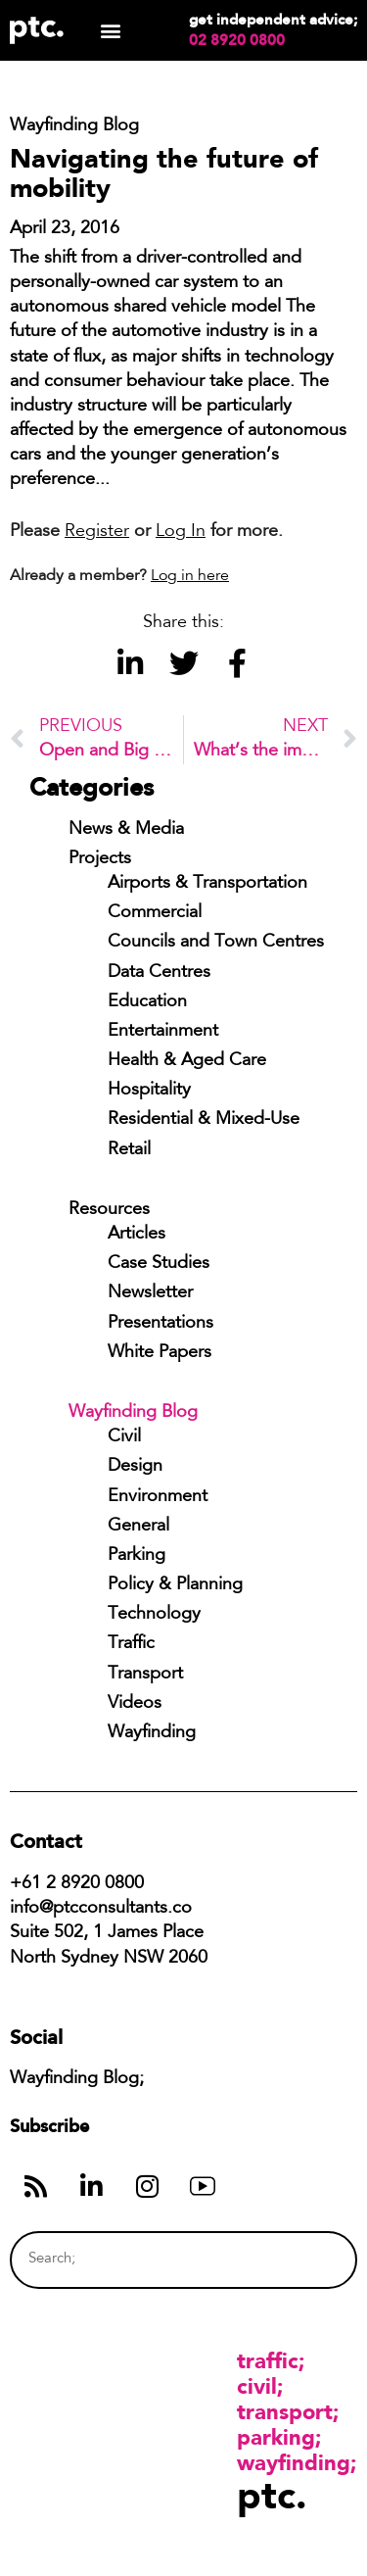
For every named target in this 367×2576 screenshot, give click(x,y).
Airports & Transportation (207, 884)
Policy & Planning (175, 1585)
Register (97, 532)
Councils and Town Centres (216, 942)
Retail (129, 1150)
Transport (145, 1674)
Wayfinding (152, 1733)
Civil (124, 1437)
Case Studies (158, 1264)
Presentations (160, 1324)
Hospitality (149, 1090)
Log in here (190, 576)
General (138, 1526)
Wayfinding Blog (133, 1413)
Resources (109, 1210)
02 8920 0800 (237, 40)
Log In (181, 532)
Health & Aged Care (187, 1061)
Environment (157, 1497)
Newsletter (150, 1293)
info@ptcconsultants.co (101, 1909)
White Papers (159, 1353)
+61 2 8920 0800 (77, 1884)
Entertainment (163, 1032)
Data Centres (159, 973)
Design (135, 1467)
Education (147, 1002)
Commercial (155, 913)
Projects (100, 859)
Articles (136, 1234)
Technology (154, 1615)
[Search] (305, 2260)
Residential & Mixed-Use (203, 1120)
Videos (134, 1704)
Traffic (131, 1644)
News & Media (126, 830)
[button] (110, 31)
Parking (136, 1556)
